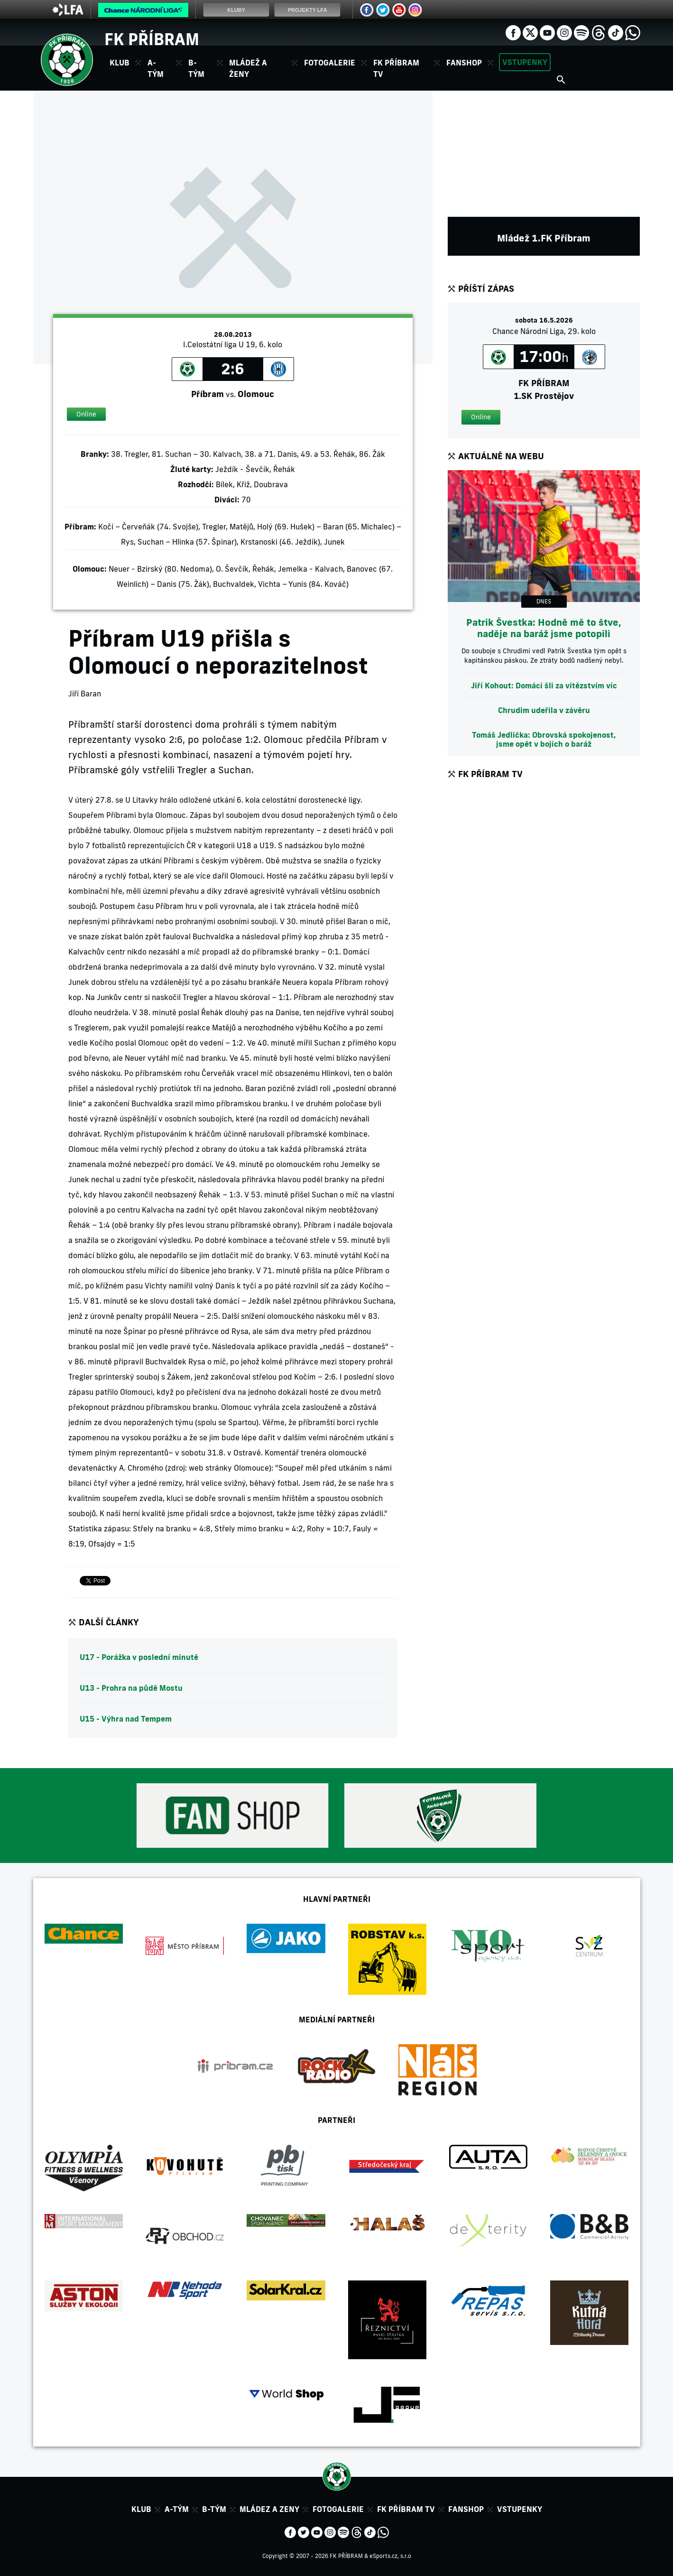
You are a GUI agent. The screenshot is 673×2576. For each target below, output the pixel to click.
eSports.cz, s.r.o (390, 2555)
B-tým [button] (196, 68)
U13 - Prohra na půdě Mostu (131, 1688)
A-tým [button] (156, 68)
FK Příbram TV (396, 68)
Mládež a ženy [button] (248, 68)
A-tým (177, 2509)
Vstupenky (524, 62)
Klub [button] (119, 62)
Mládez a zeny (269, 2509)
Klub (141, 2509)
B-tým (214, 2509)
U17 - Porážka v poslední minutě (139, 1657)
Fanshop (464, 62)
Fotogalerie (329, 62)
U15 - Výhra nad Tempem (126, 1719)
